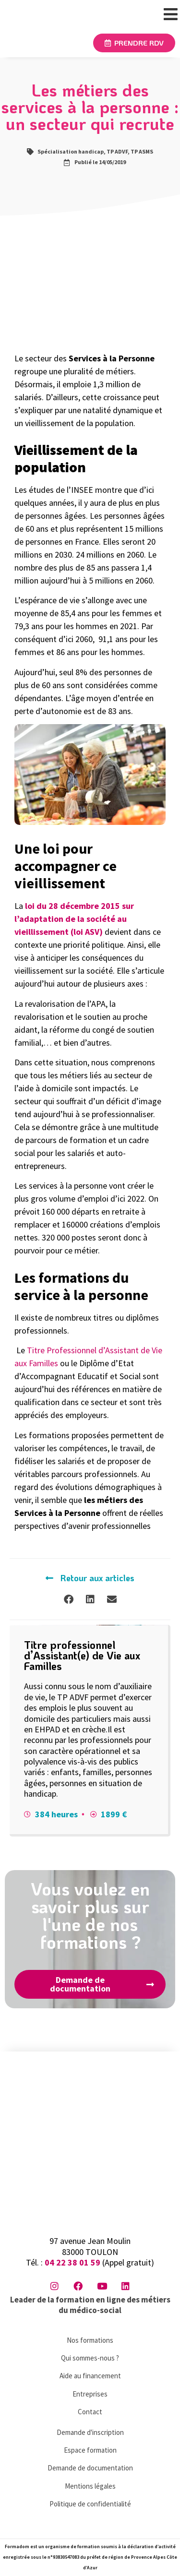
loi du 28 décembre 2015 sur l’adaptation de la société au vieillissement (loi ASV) (74, 918)
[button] (68, 1599)
